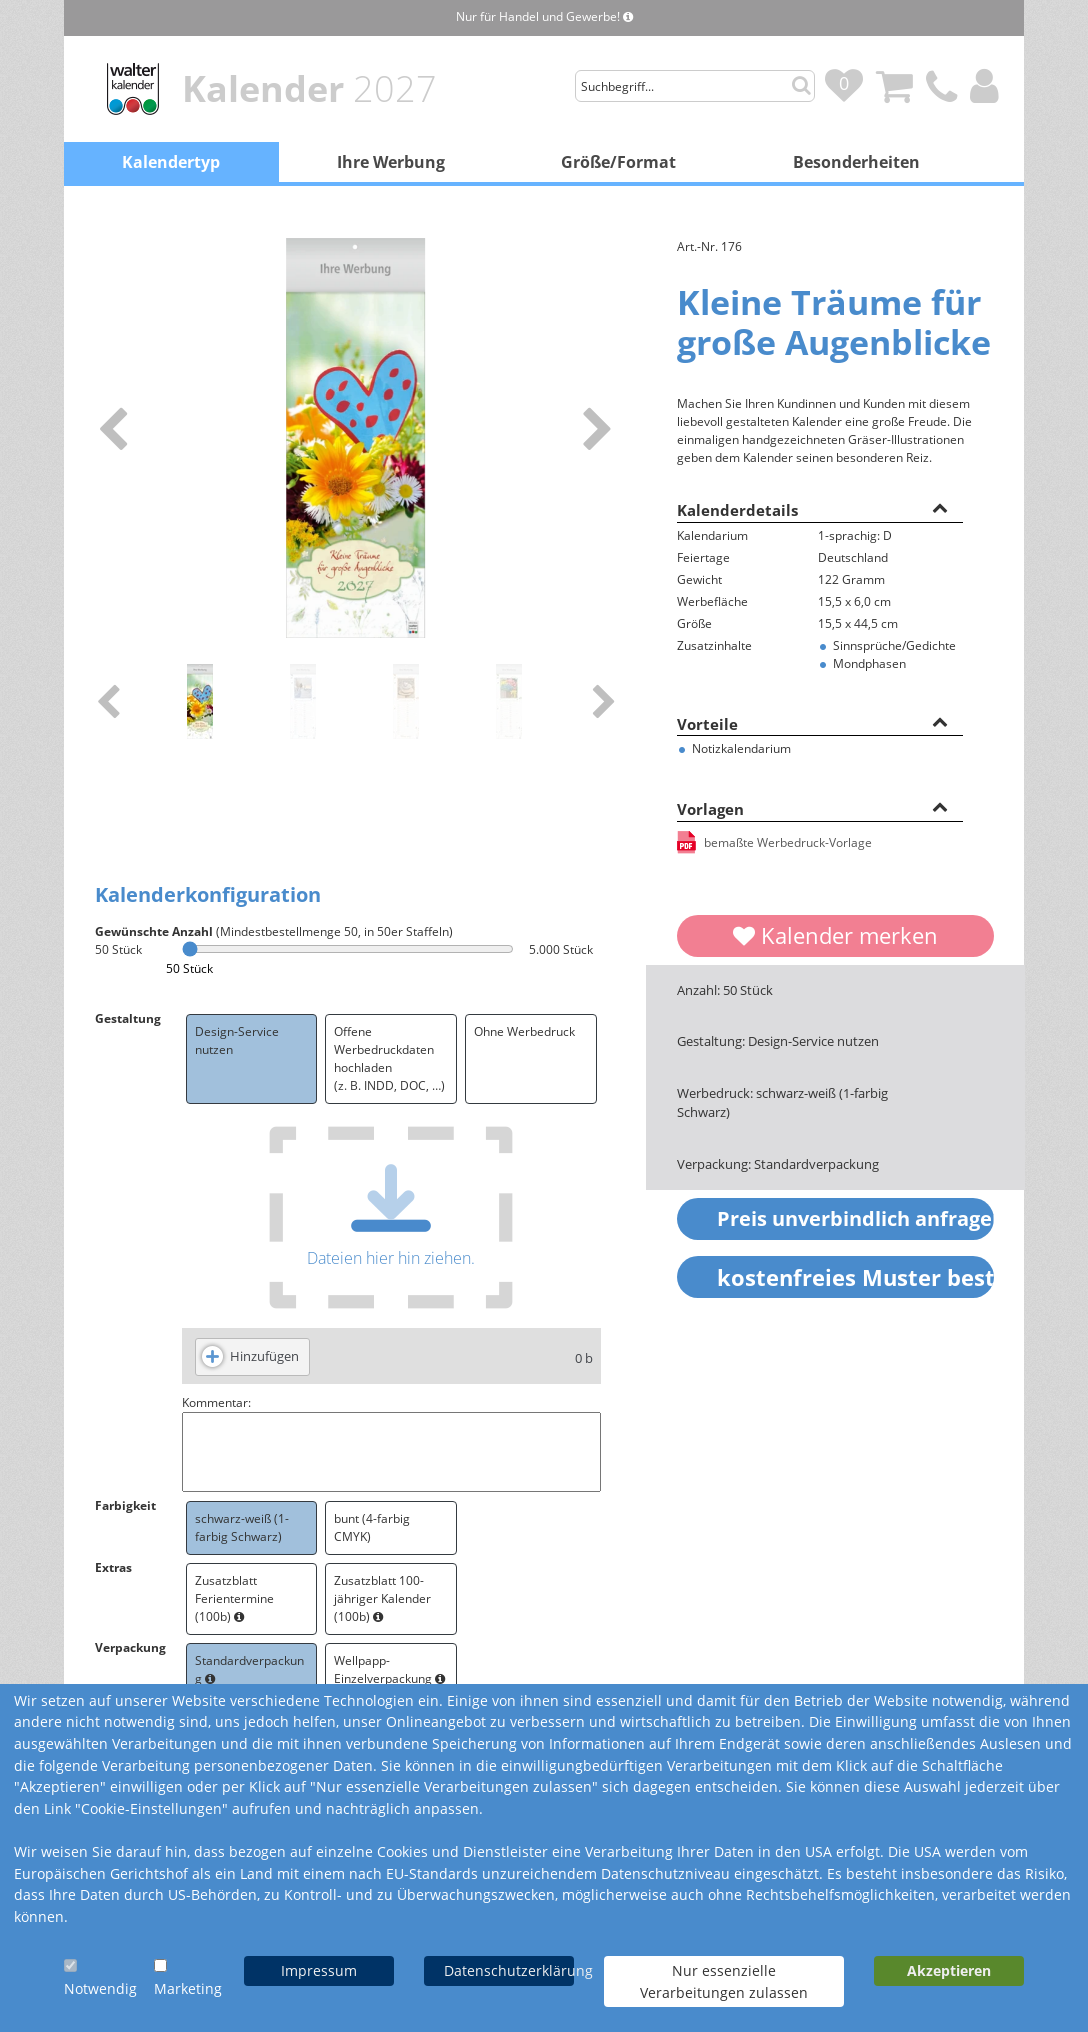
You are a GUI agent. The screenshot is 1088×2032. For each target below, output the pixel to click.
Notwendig (100, 1988)
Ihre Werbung (391, 162)
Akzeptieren (949, 1970)
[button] (940, 507)
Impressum (319, 1970)
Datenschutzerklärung (509, 1970)
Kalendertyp (171, 162)
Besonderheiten (856, 162)
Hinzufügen (264, 1356)
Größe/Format (618, 162)
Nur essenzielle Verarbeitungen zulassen (724, 1981)
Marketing (188, 1988)
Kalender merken (835, 935)
